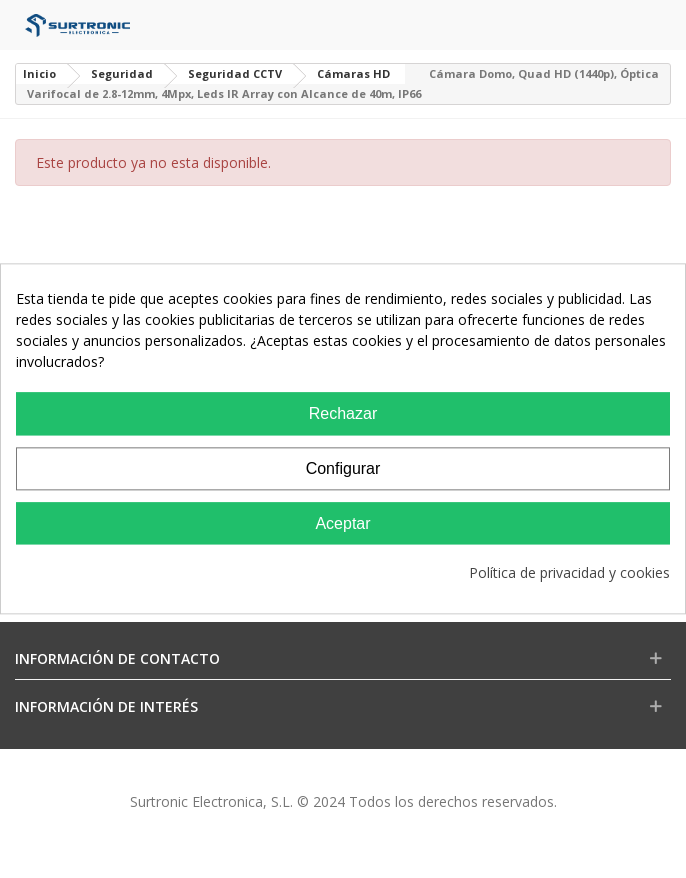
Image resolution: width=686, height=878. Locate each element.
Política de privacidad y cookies (569, 573)
